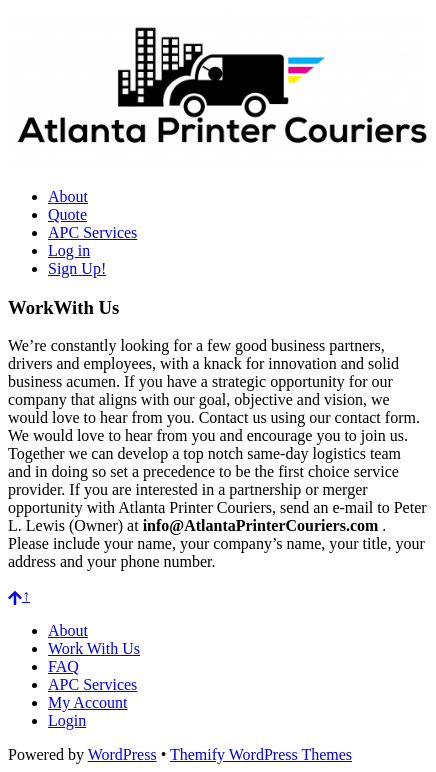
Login (67, 720)
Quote (67, 214)
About (68, 196)
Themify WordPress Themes (261, 754)
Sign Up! (77, 268)
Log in (69, 250)
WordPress (122, 754)
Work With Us (94, 648)
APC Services (92, 232)
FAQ (63, 666)
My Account (88, 702)
